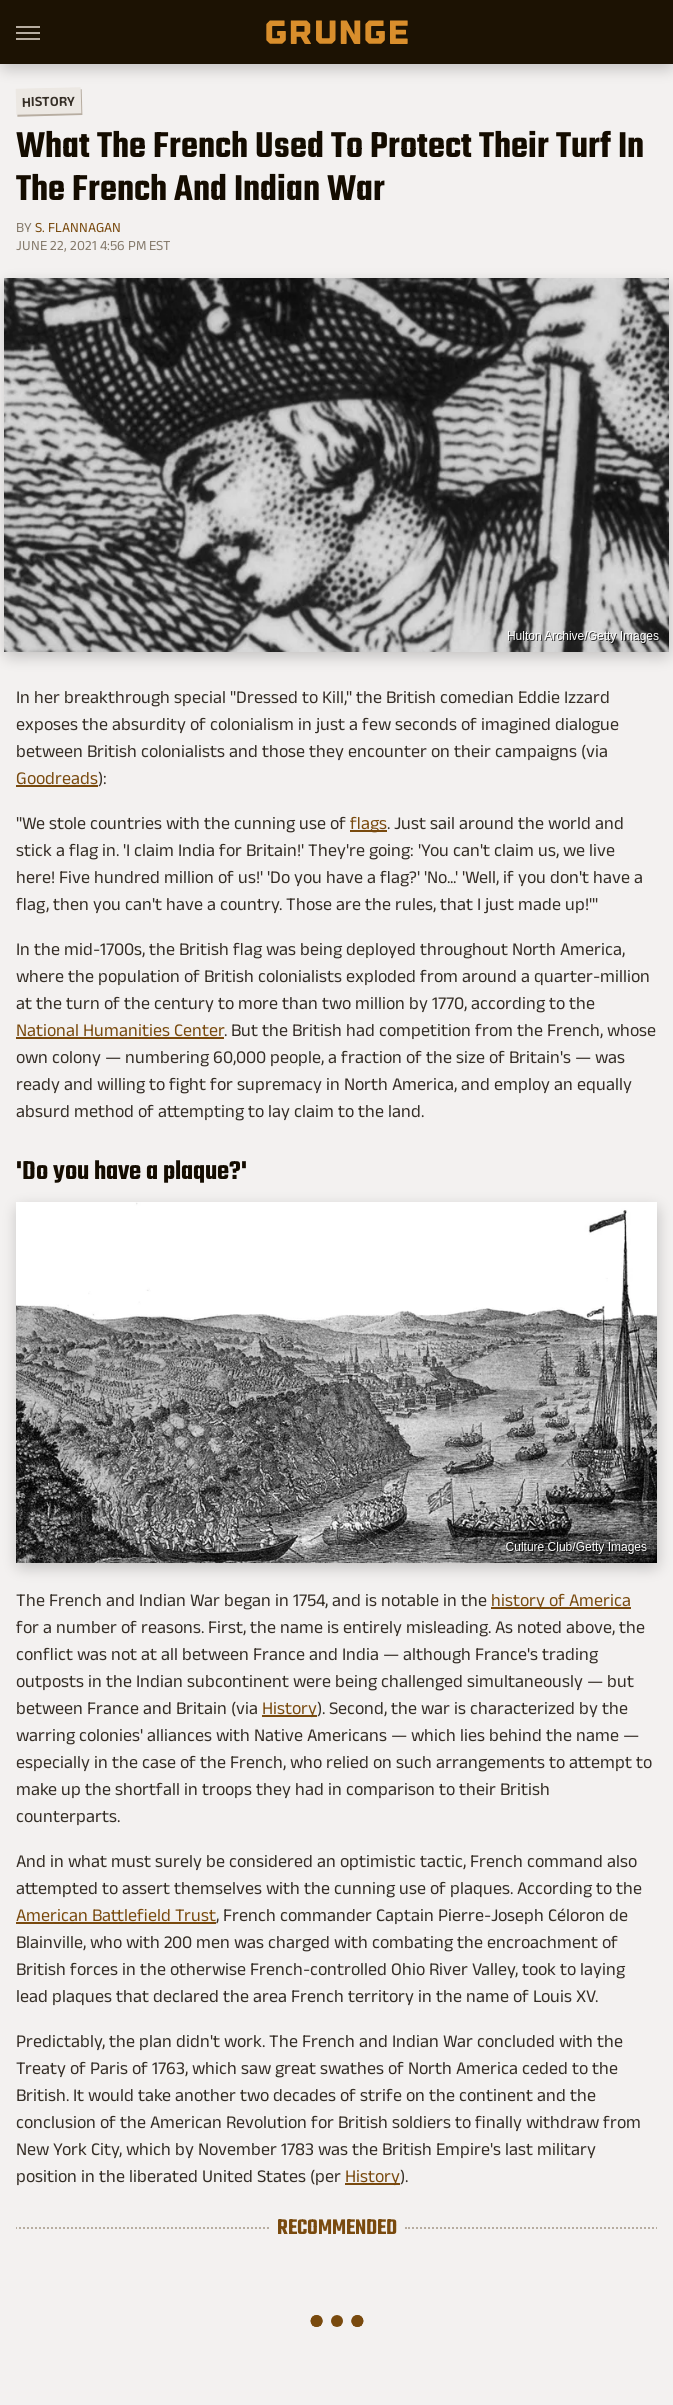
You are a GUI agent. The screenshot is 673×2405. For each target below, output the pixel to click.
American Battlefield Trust (116, 1915)
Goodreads (57, 778)
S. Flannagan (78, 227)
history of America (561, 1600)
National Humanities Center (120, 1030)
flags (368, 823)
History (48, 100)
